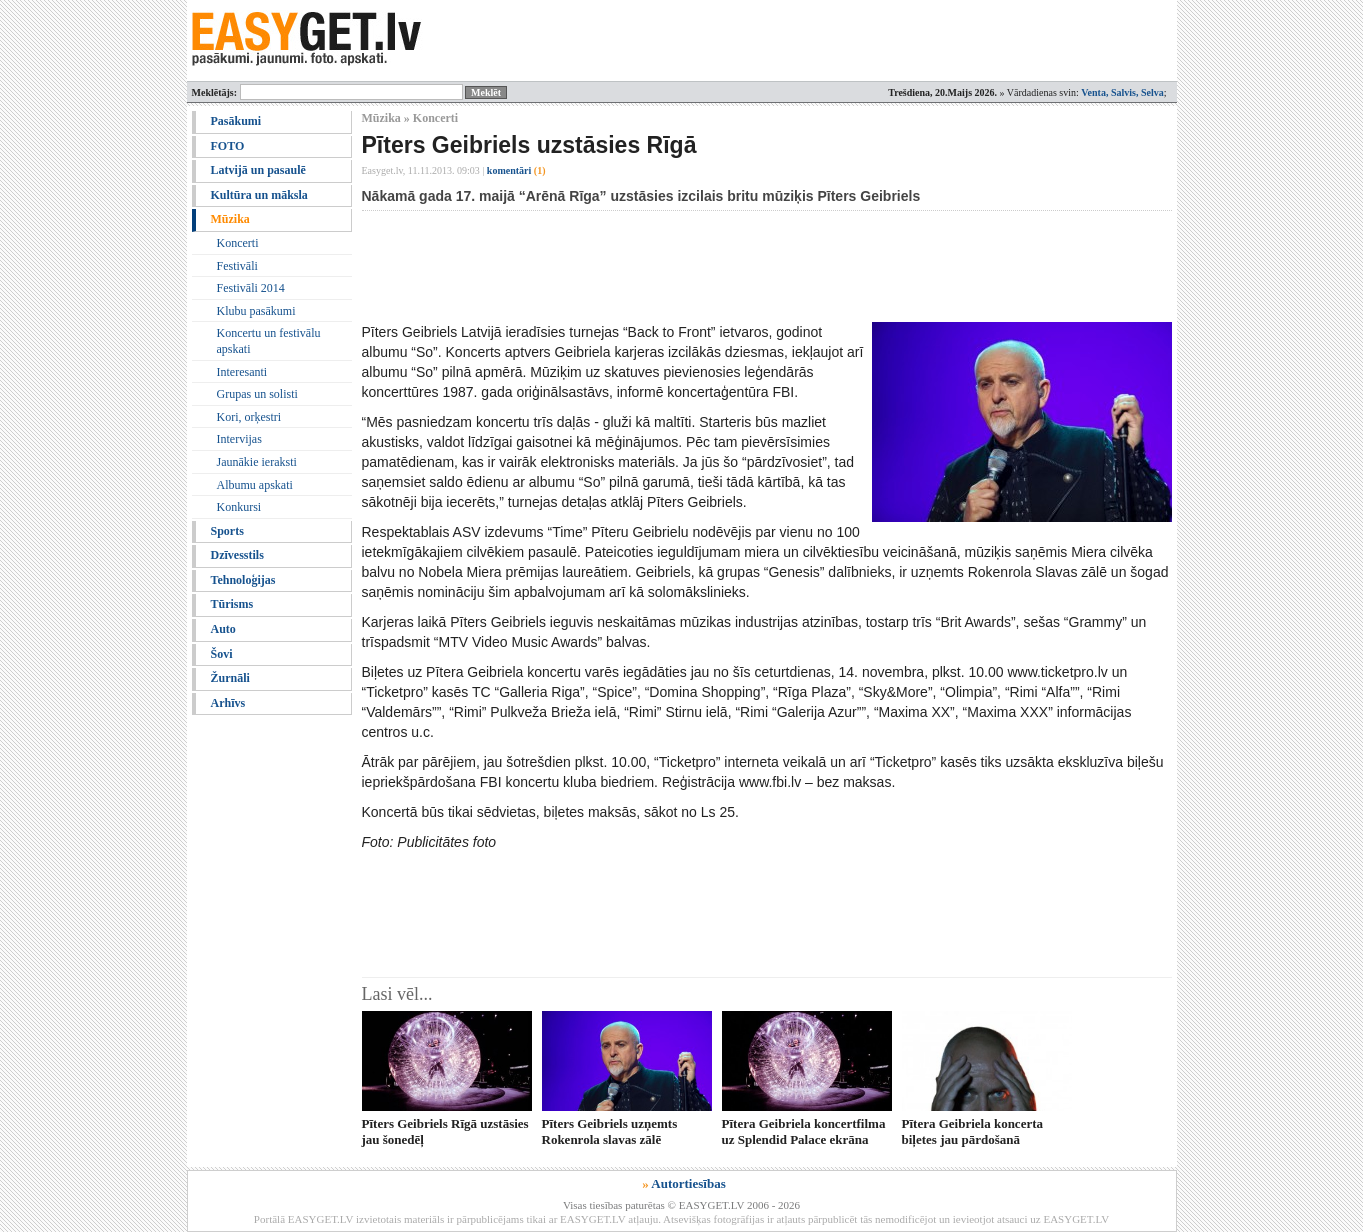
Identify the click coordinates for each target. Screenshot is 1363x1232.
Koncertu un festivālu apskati (269, 341)
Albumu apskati (255, 485)
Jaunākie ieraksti (257, 462)
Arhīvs (228, 703)
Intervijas (239, 439)
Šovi (222, 654)
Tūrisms (232, 604)
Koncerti (238, 243)
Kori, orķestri (249, 417)
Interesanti (242, 372)
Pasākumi (236, 121)
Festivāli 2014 (251, 288)
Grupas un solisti (257, 394)
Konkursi (239, 507)
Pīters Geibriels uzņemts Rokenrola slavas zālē (610, 1131)
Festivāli (237, 266)
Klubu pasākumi (256, 311)
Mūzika (230, 219)
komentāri (516, 170)
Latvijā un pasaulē (258, 170)
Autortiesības (688, 1183)
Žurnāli (230, 678)
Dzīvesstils (237, 555)
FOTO (228, 146)
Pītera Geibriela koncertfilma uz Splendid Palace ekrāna (804, 1131)
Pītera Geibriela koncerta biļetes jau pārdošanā (973, 1131)
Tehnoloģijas (243, 580)
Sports (227, 531)
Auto (223, 629)
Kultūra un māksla (259, 195)
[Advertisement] (726, 266)
